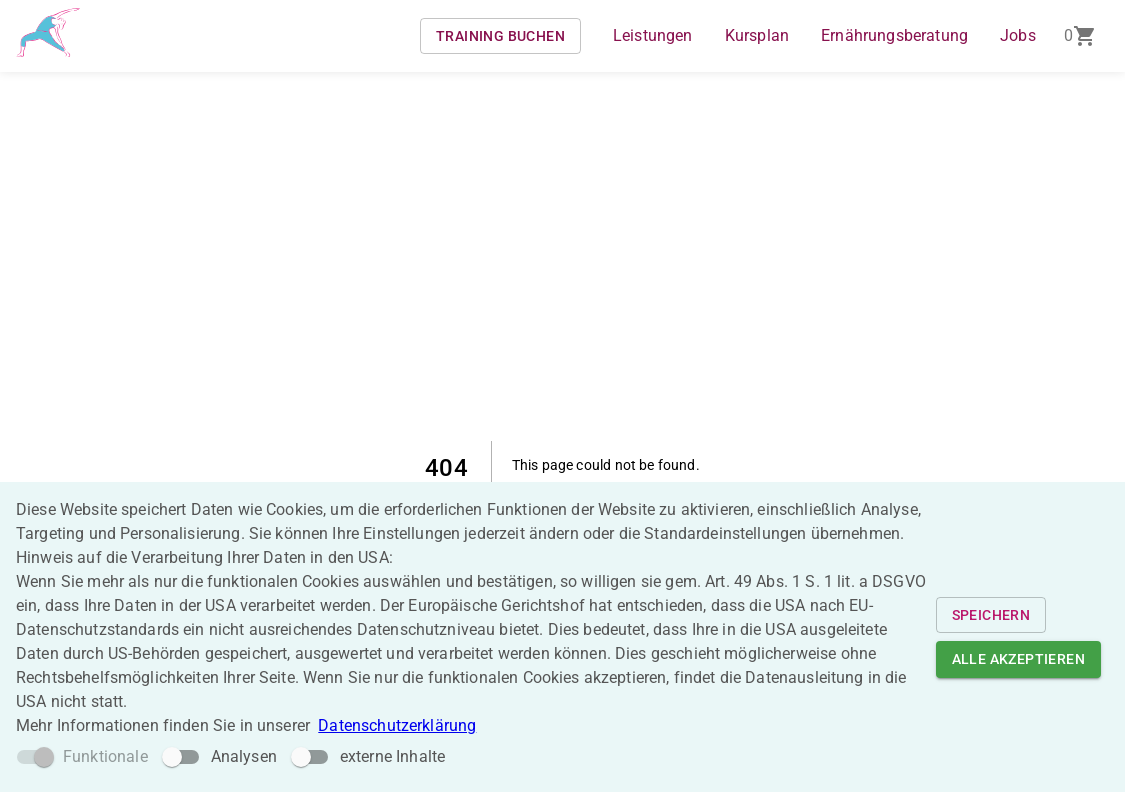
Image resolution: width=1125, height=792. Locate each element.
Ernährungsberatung (894, 35)
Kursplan (757, 35)
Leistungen (653, 35)
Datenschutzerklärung (397, 725)
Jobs (1018, 35)
